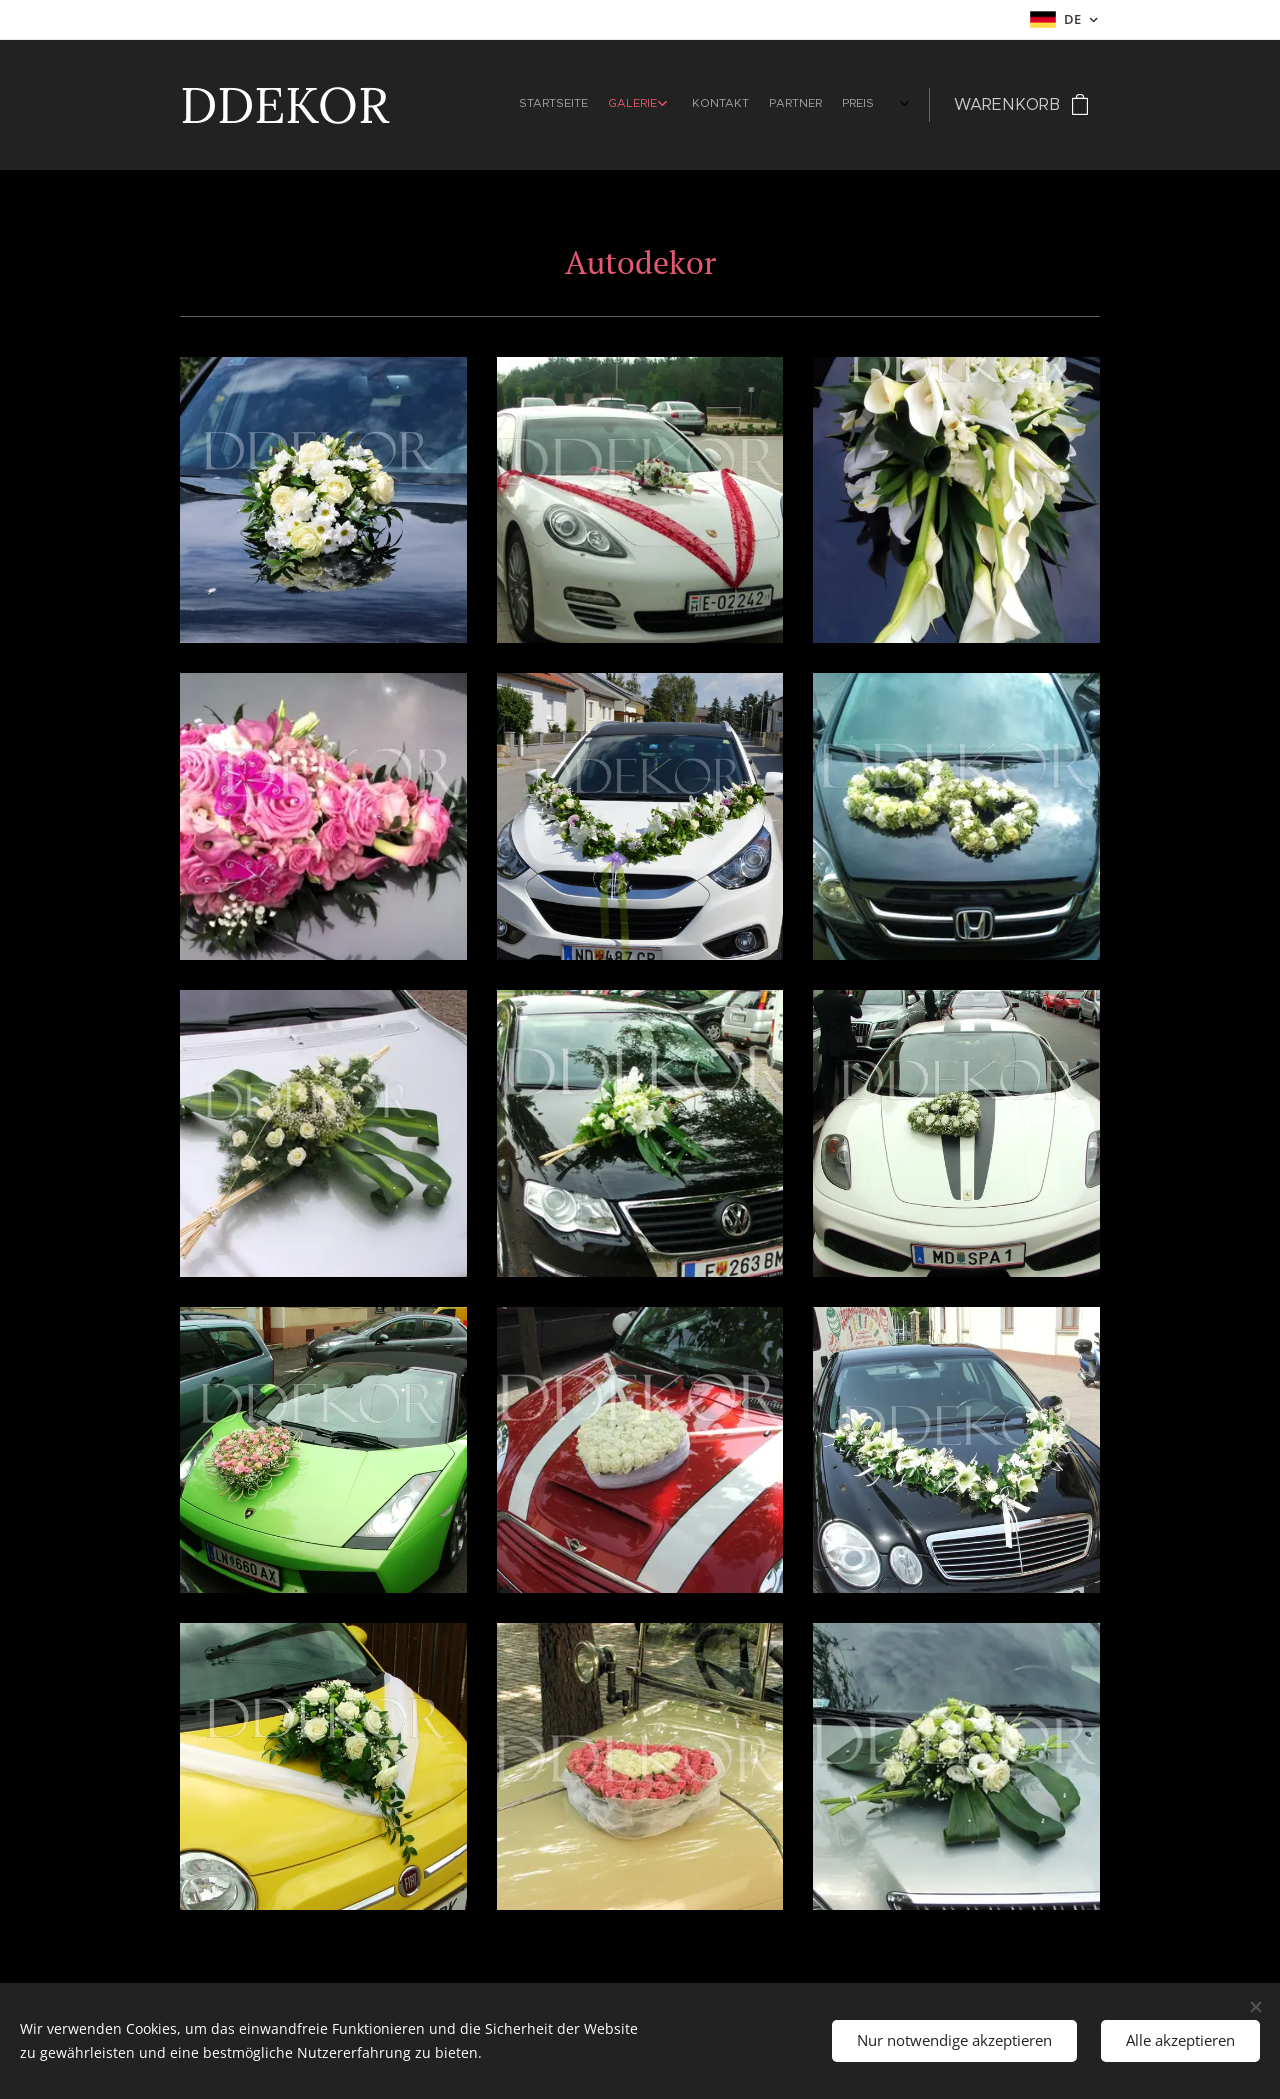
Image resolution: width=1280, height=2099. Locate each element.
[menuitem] (736, 105)
